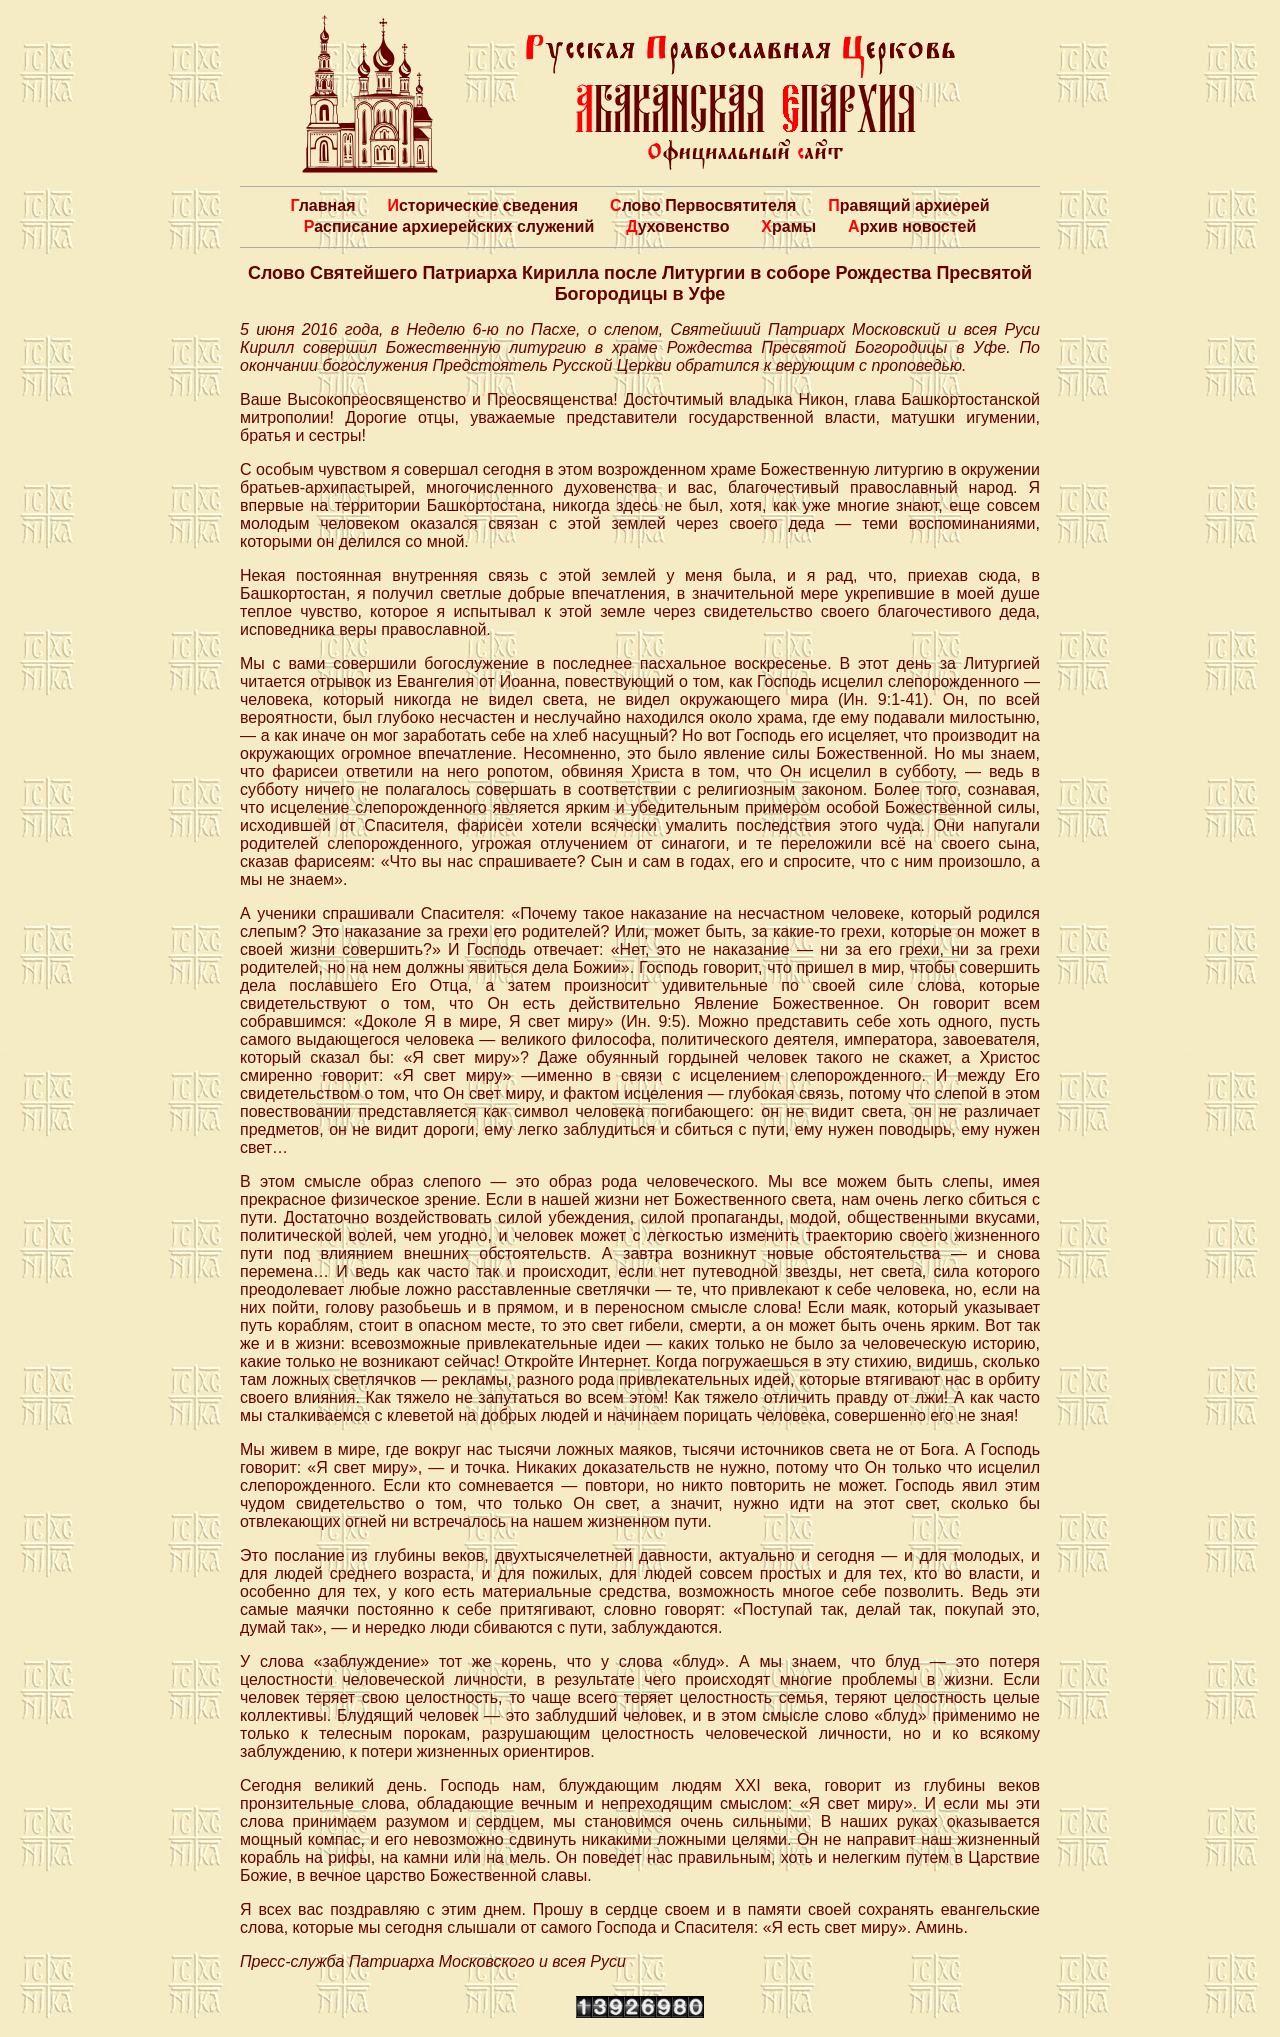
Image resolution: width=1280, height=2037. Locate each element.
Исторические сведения (482, 205)
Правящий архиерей (908, 205)
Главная (322, 205)
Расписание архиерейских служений (449, 226)
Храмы (788, 226)
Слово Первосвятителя (703, 205)
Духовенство (677, 226)
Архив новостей (912, 226)
